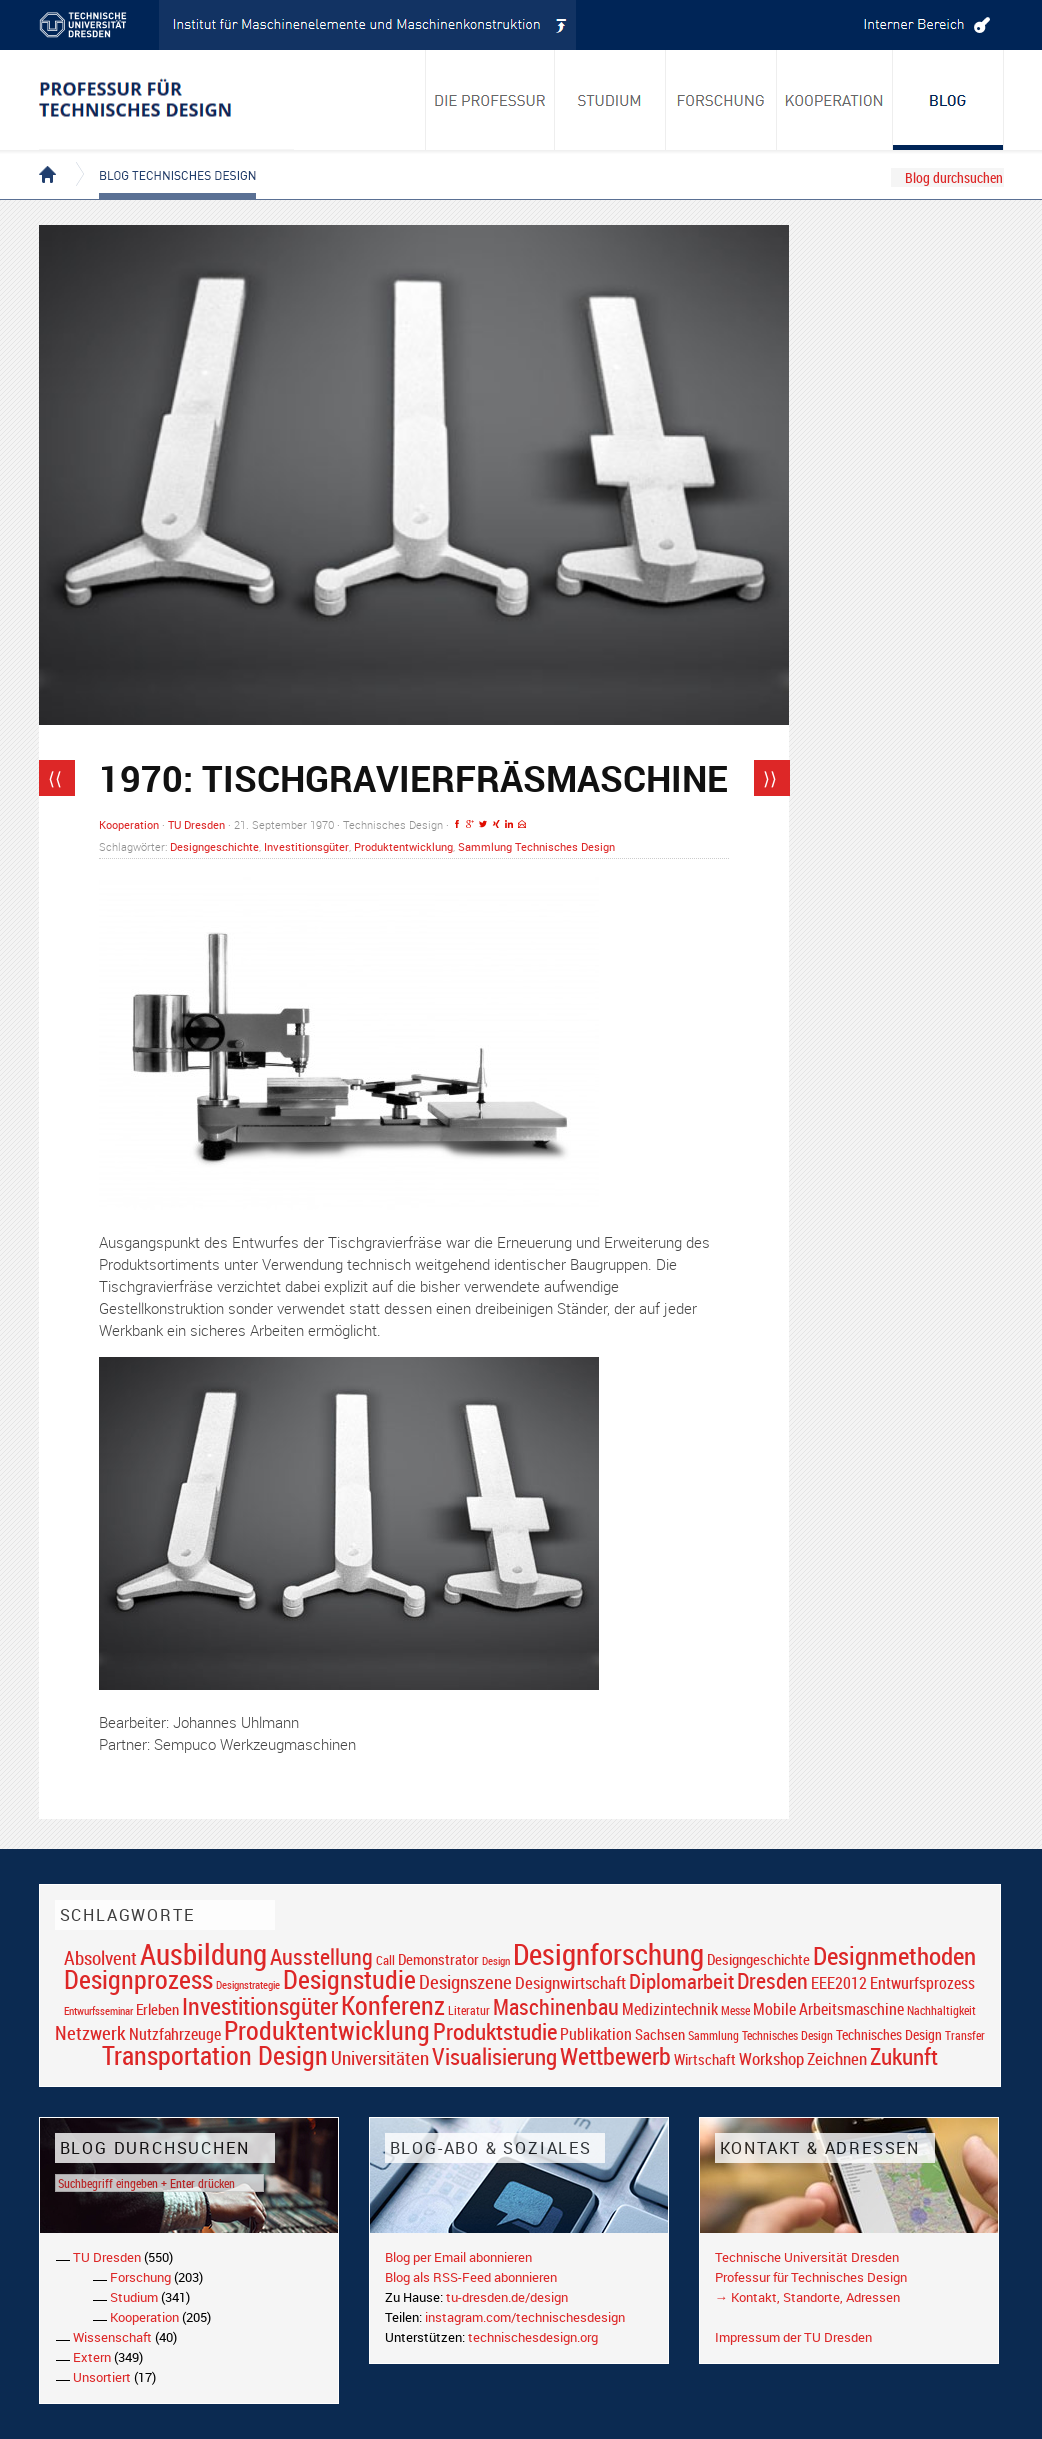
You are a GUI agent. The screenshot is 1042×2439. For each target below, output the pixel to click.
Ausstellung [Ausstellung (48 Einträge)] (321, 1956)
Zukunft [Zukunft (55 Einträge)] (904, 2056)
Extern (92, 2357)
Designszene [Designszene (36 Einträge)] (465, 1982)
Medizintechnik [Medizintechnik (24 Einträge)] (670, 2009)
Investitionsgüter (306, 846)
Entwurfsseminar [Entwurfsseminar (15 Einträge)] (98, 2010)
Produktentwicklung (403, 846)
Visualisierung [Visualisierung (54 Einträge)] (494, 2056)
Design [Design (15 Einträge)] (496, 1960)
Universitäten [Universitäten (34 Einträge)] (380, 2057)
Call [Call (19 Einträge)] (385, 1960)
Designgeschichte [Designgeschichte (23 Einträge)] (758, 1959)
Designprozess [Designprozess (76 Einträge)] (138, 1979)
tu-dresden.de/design (507, 2297)
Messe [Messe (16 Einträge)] (735, 2010)
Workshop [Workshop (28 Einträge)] (771, 2058)
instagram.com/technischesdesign (525, 2317)
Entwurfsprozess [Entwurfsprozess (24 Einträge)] (922, 1983)
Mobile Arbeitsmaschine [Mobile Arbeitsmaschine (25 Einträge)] (828, 2009)
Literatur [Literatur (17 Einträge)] (469, 2010)
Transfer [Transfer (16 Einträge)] (965, 2035)
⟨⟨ (55, 778)
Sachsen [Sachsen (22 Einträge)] (660, 2034)
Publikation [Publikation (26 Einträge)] (596, 2034)
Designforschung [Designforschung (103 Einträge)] (608, 1954)
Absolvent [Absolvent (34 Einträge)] (100, 1957)
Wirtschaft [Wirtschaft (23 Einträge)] (705, 2059)
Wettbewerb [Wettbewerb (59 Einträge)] (615, 2056)
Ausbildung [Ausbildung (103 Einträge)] (203, 1954)
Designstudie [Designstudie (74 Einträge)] (349, 1979)
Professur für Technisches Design (811, 2277)
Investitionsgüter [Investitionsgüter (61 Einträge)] (260, 2006)
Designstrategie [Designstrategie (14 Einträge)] (248, 1985)
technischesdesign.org (533, 2337)
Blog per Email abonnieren (458, 2257)
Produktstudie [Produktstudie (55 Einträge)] (495, 2031)
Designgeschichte (214, 846)
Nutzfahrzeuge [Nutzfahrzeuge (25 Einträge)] (175, 2034)
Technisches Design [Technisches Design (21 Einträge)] (889, 2034)
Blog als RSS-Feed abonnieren (471, 2277)
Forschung (140, 2277)
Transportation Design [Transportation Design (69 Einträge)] (215, 2055)
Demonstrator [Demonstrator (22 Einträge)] (438, 1959)
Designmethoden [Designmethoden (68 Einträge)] (894, 1955)
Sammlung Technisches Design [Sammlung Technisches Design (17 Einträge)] (760, 2035)
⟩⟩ (770, 778)
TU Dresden (196, 824)
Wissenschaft (112, 2337)
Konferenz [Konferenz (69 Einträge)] (393, 2005)
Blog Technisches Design (161, 158)
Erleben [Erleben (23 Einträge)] (157, 2009)
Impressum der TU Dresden (793, 2337)
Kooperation (129, 824)
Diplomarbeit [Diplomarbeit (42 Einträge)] (681, 1981)
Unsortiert (102, 2377)
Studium (134, 2297)
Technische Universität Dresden (807, 2257)
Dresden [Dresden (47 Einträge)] (772, 1980)
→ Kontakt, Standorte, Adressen (807, 2297)
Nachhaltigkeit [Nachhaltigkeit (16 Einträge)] (941, 2010)
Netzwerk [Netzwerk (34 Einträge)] (90, 2032)
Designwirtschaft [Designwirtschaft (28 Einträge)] (570, 1982)
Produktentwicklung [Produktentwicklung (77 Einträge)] (327, 2030)
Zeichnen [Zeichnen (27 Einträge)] (837, 2059)
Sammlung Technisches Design (536, 846)
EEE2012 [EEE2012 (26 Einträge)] (839, 1983)
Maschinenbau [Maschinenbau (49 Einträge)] (556, 2006)
